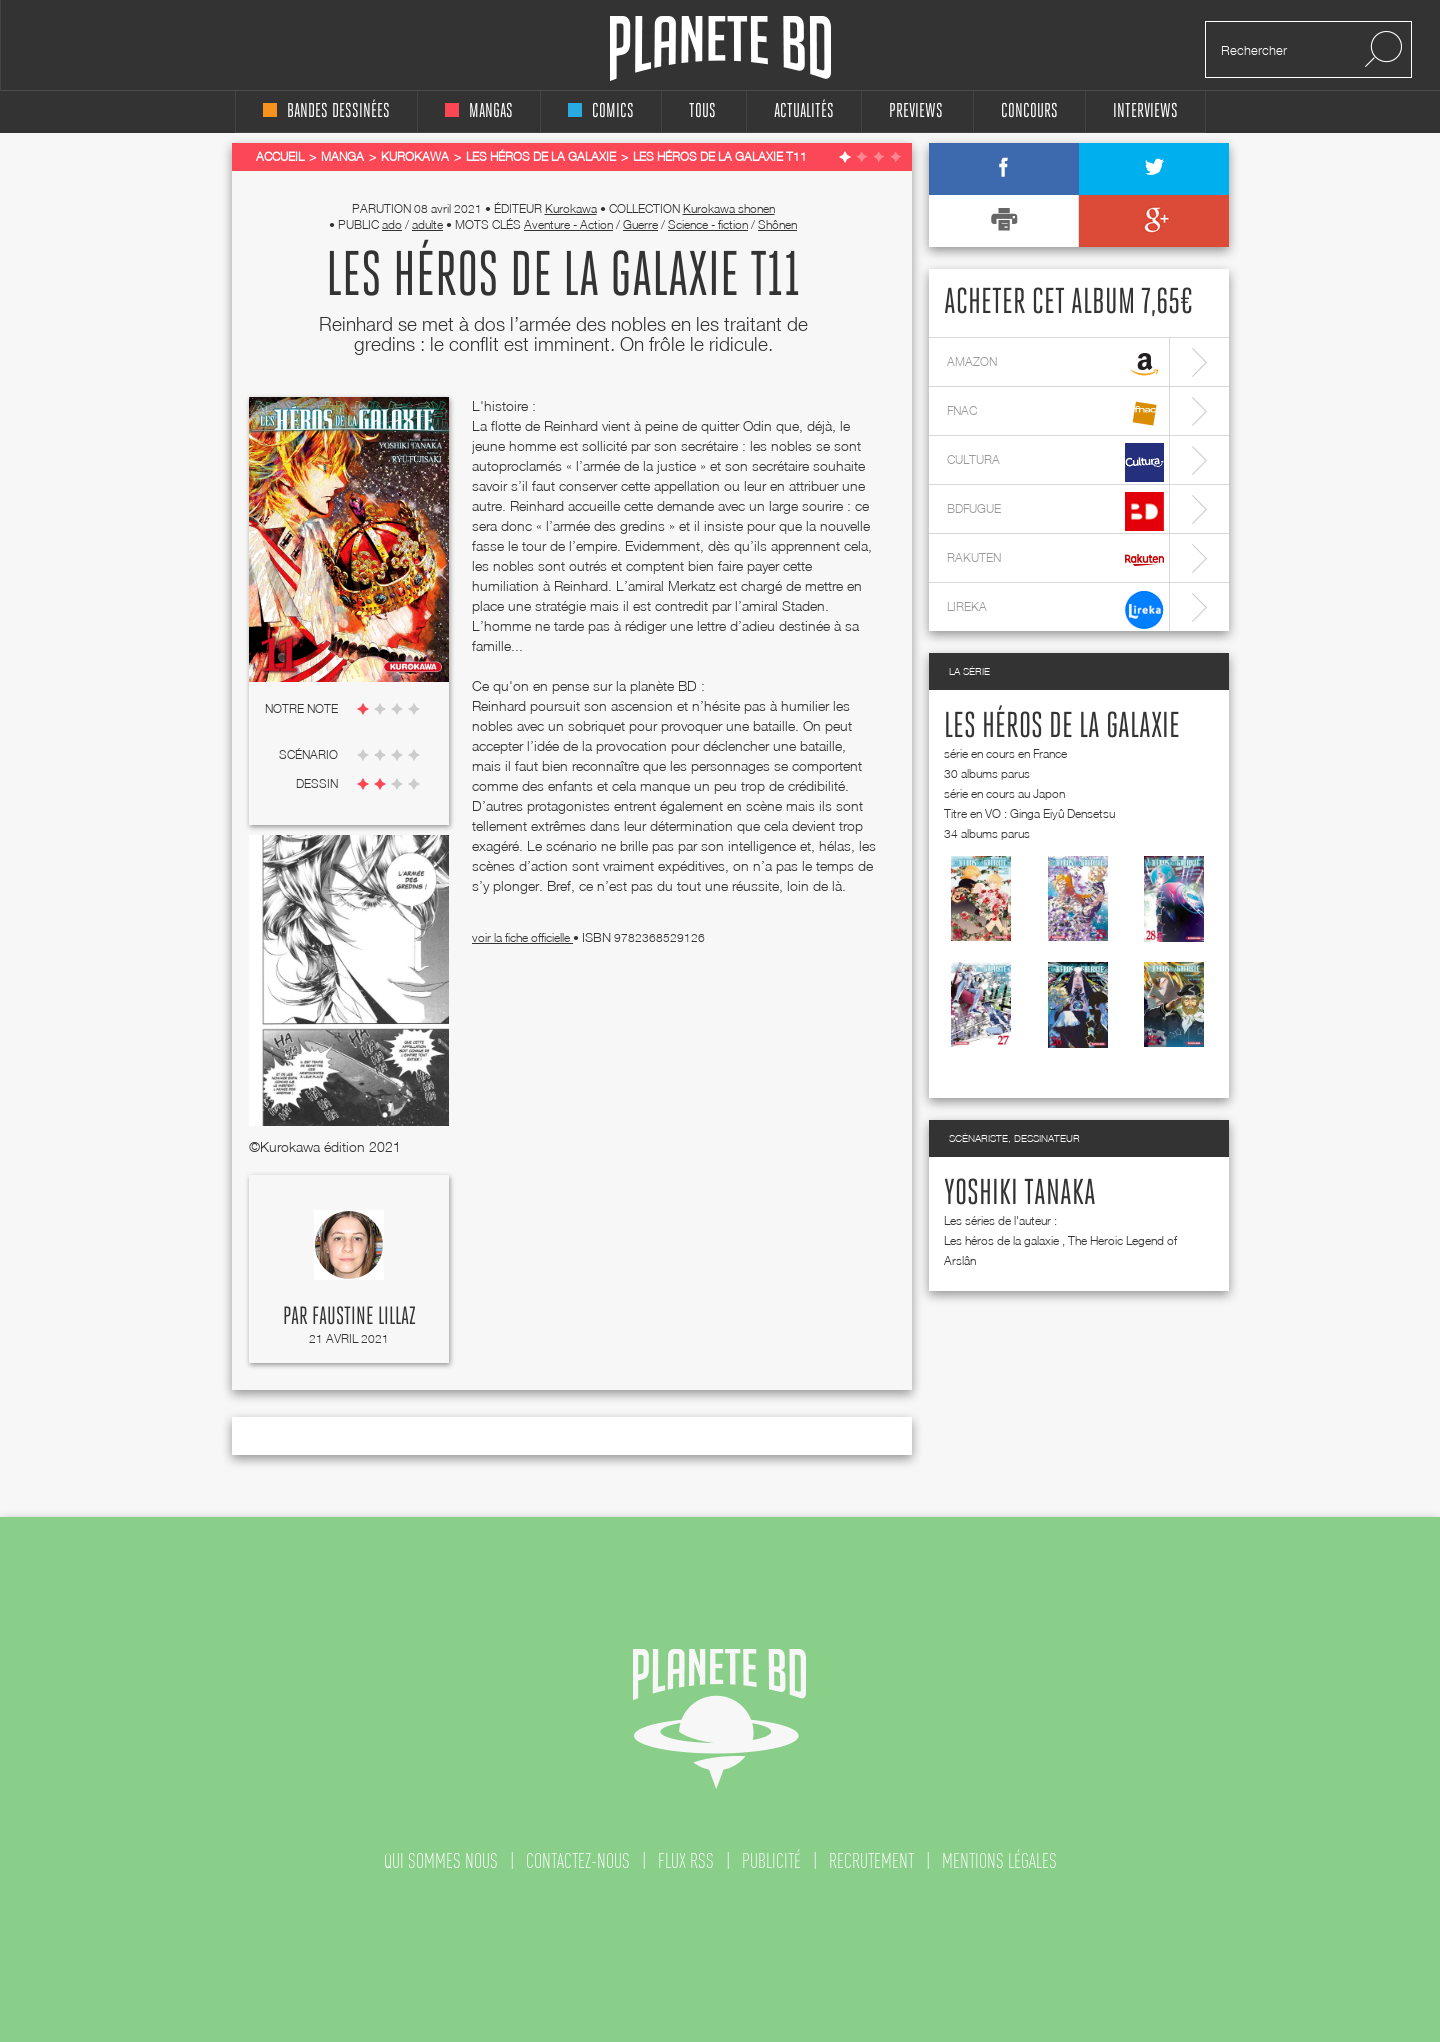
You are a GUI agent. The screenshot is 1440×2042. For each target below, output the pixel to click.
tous (702, 111)
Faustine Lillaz (364, 1317)
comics (601, 111)
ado (392, 224)
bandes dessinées (326, 111)
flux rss (686, 1861)
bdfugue (1055, 511)
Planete (720, 48)
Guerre (640, 224)
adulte (427, 224)
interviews (1145, 111)
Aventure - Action (568, 224)
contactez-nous (578, 1861)
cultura (1055, 462)
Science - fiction (708, 224)
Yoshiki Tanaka (1020, 1194)
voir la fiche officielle (522, 937)
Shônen (777, 224)
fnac (1055, 413)
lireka (1055, 609)
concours (1029, 111)
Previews (916, 111)
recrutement (871, 1861)
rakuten (1055, 560)
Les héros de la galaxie (1062, 727)
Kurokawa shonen (729, 208)
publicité (771, 1861)
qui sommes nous (441, 1861)
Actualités (804, 111)
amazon (1055, 364)
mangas (479, 111)
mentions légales (999, 1861)
